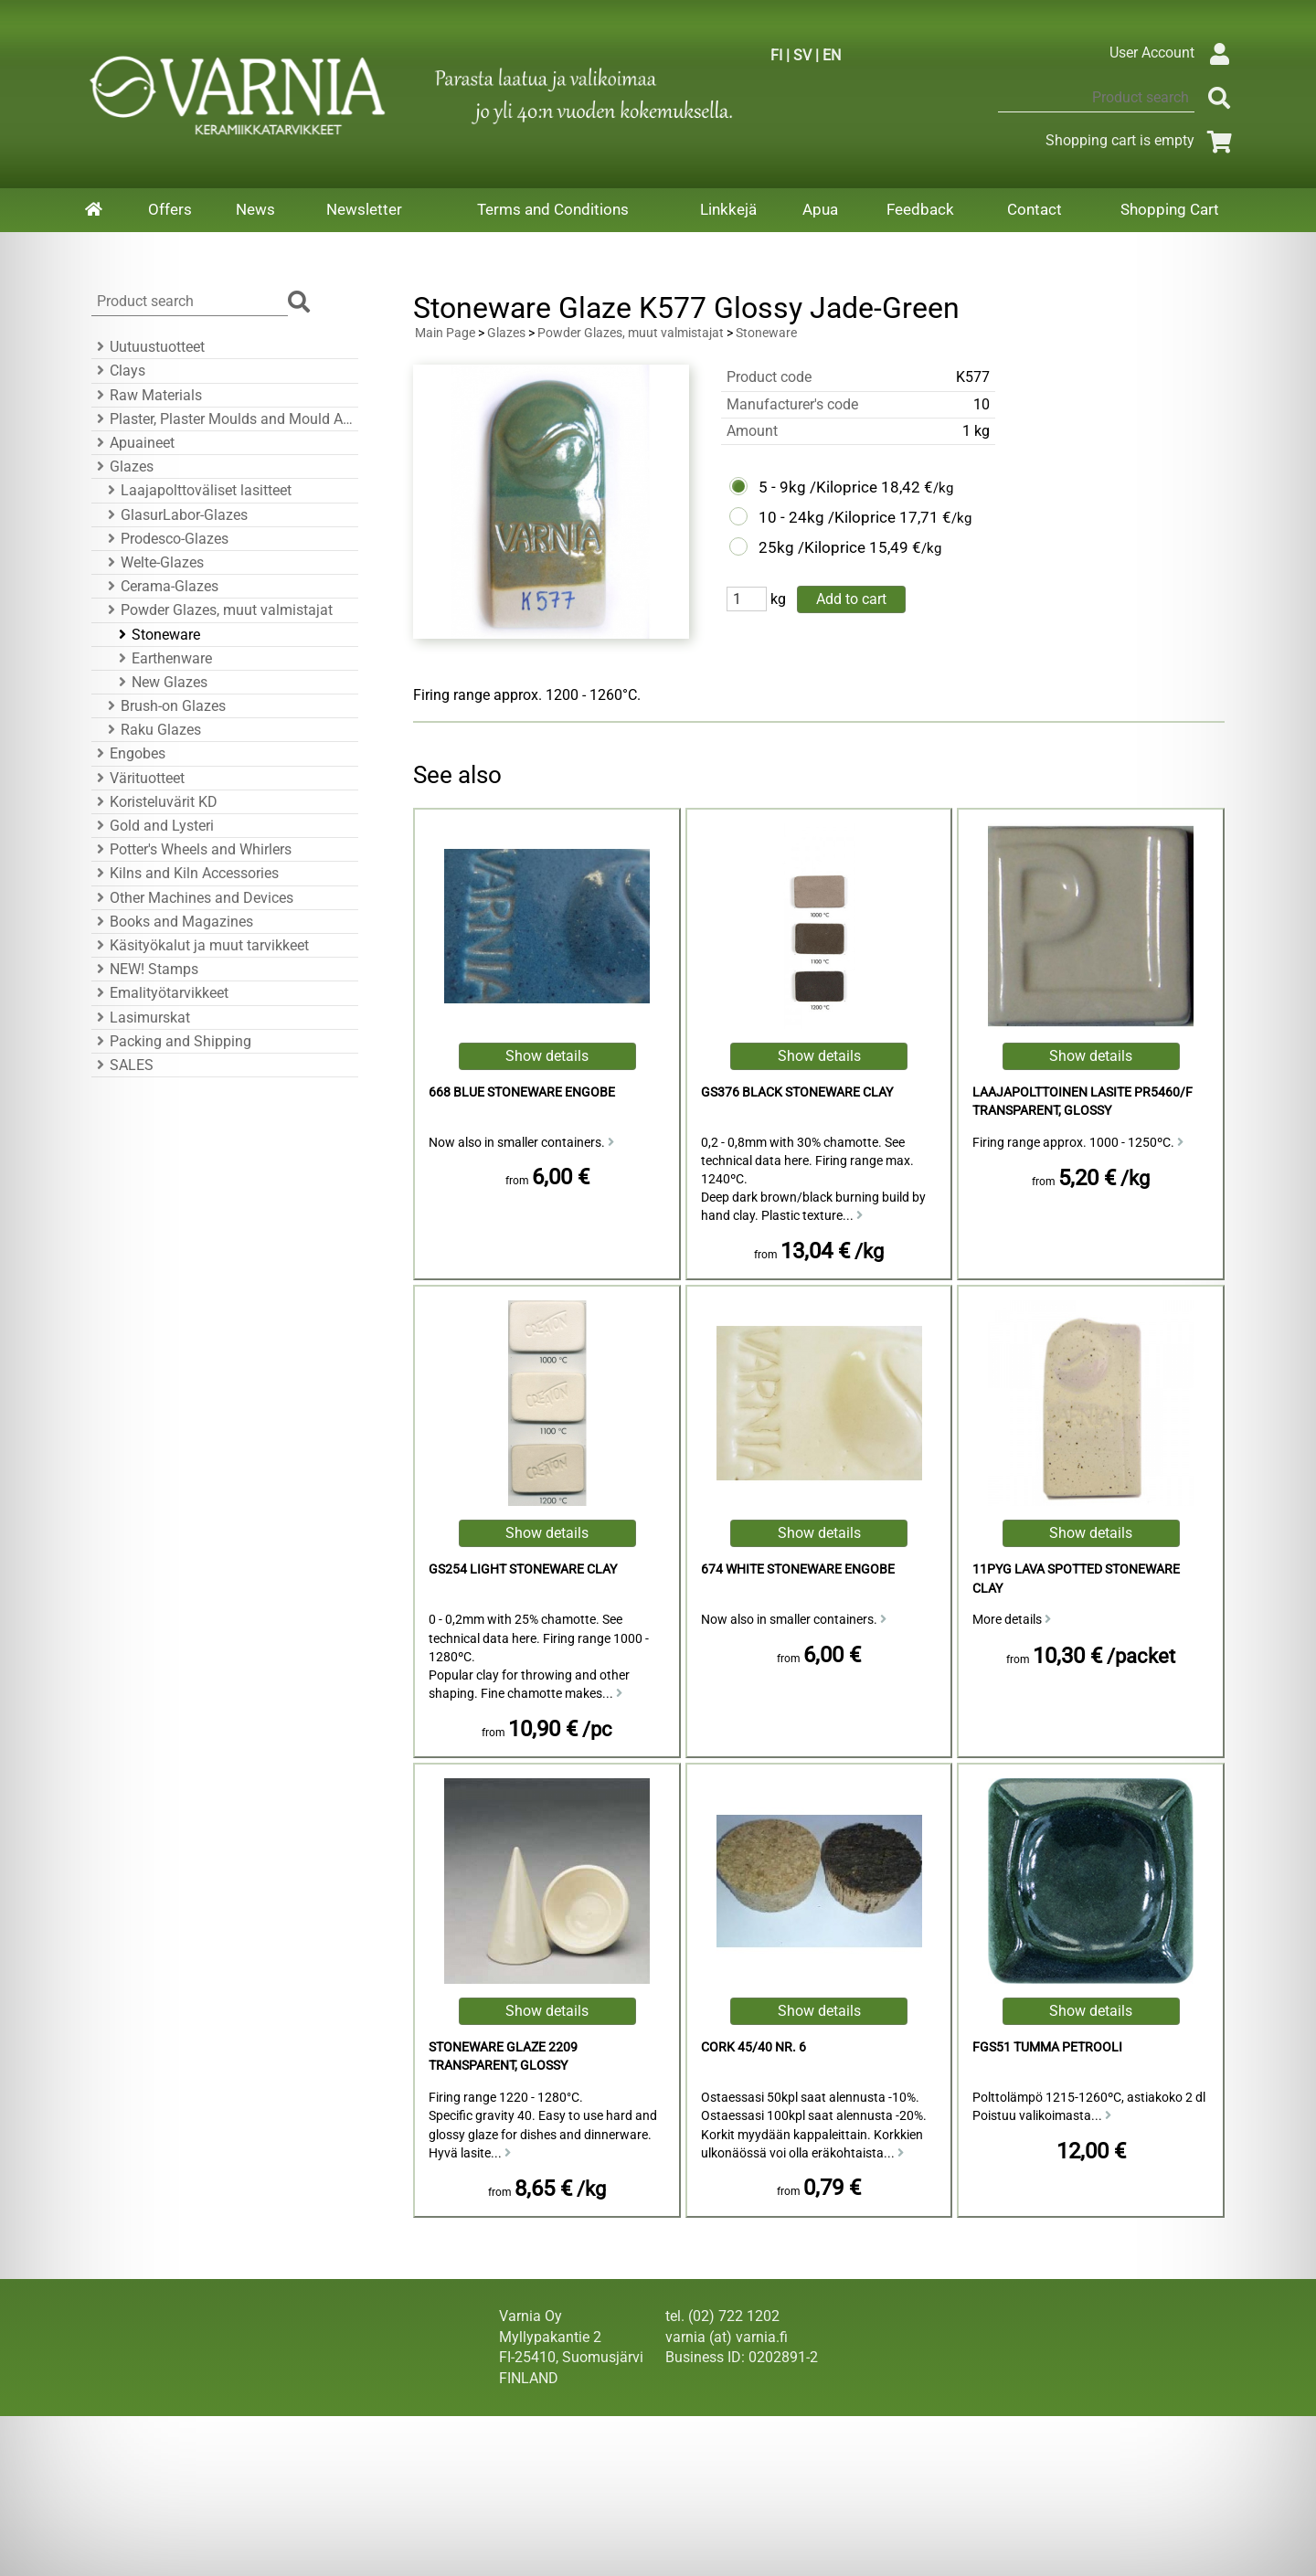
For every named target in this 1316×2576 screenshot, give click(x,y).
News (255, 209)
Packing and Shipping (171, 1041)
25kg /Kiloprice (812, 547)
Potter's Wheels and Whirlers (191, 849)
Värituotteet (138, 778)
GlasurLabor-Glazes (175, 515)
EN (831, 55)
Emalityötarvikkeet (159, 993)
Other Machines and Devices (192, 897)
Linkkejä (728, 209)
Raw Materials (146, 395)
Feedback (920, 209)
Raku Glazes (151, 729)
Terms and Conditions (553, 209)
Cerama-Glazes (160, 586)
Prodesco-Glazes (165, 538)
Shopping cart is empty (1141, 140)
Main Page (445, 333)
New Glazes (160, 682)
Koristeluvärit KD (154, 802)
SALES (122, 1065)
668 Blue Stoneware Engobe (522, 1092)
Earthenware (162, 658)
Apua (820, 209)
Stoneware (156, 634)
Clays (118, 370)
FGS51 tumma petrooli (1047, 2047)
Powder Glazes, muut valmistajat (217, 610)
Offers (170, 209)
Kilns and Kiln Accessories (185, 873)
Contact (1034, 209)
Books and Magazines (172, 921)
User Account (1173, 52)
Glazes (122, 466)
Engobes (128, 753)
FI (776, 55)
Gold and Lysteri (152, 825)
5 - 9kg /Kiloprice (818, 487)
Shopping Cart (1169, 209)
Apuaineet (133, 442)
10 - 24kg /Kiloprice (827, 517)
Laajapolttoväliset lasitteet (197, 490)
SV (802, 55)
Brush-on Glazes (164, 706)
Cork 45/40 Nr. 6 (753, 2047)
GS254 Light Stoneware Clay (523, 1569)
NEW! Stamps (144, 969)
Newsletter (364, 209)
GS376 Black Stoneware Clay (797, 1092)
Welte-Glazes (153, 562)
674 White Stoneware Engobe (798, 1569)
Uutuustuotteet (148, 346)
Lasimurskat (140, 1017)
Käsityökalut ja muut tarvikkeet (200, 945)
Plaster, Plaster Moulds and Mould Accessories (222, 419)
